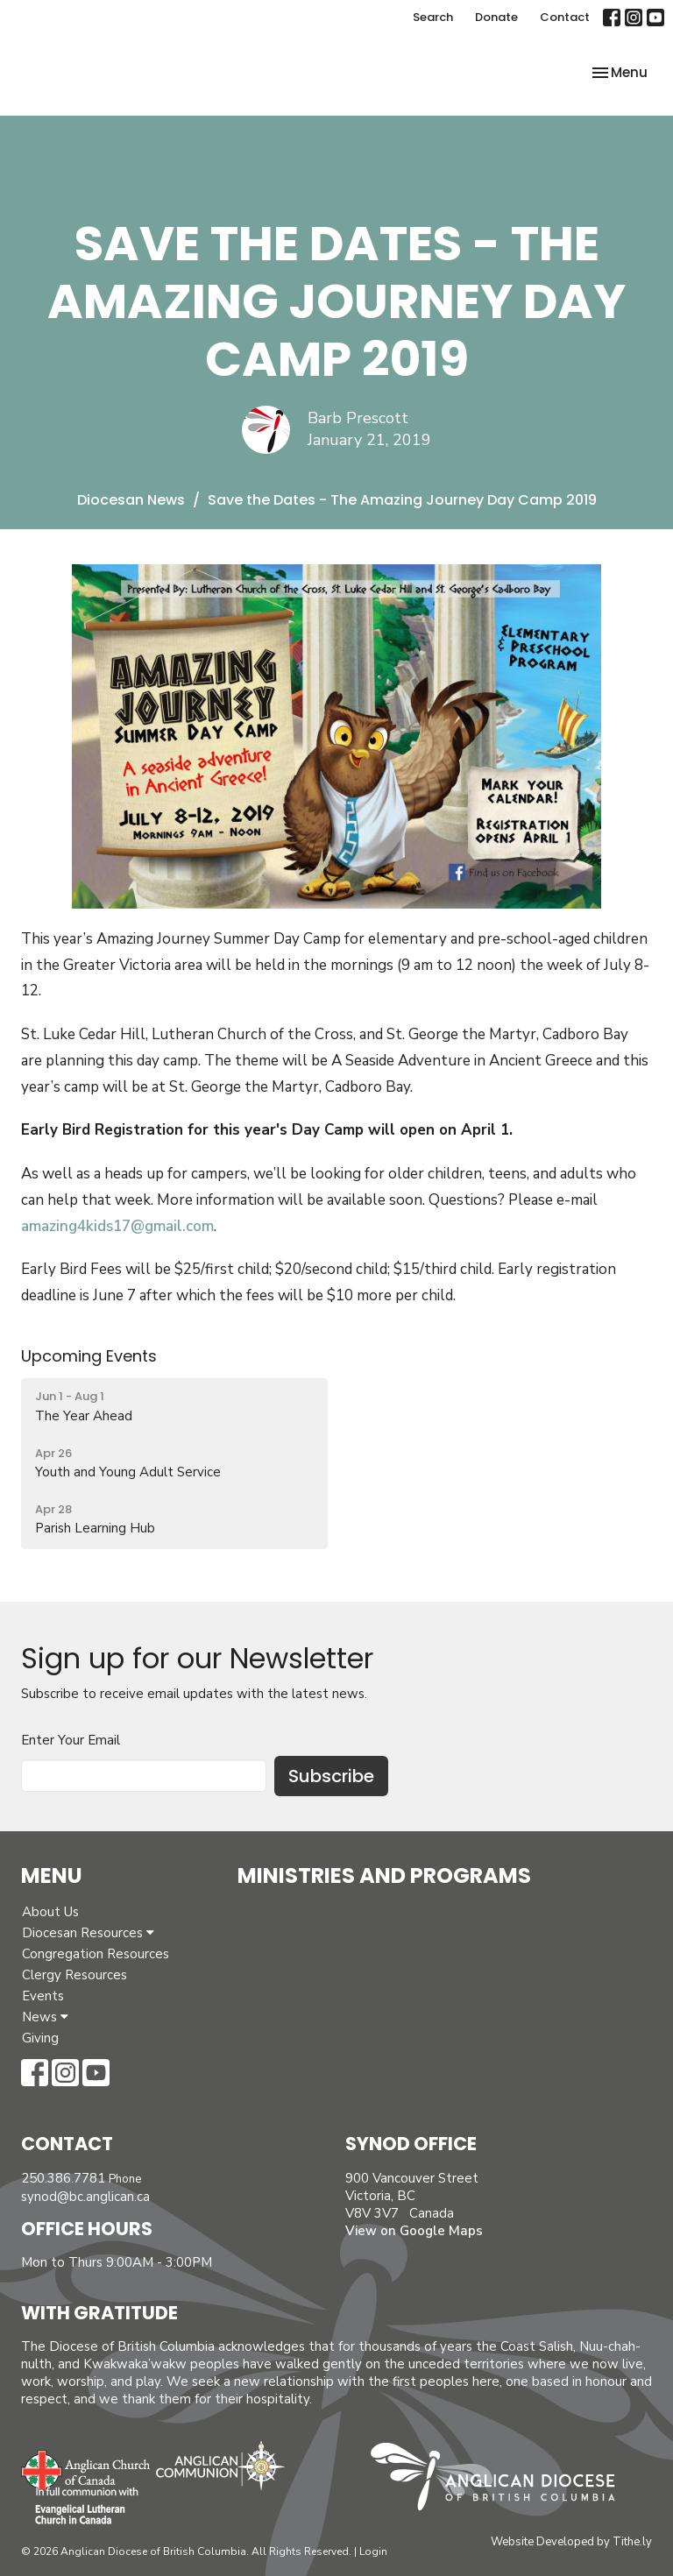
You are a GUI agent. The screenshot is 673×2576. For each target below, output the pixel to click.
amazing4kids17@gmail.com (117, 1226)
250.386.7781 (63, 2178)
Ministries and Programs (384, 1875)
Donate (496, 17)
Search (433, 17)
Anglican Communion (220, 2465)
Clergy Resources (74, 1975)
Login (373, 2551)
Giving (40, 2038)
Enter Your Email (70, 1740)
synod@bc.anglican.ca (85, 2196)
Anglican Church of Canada (86, 2468)
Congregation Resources (95, 1954)
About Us (50, 1912)
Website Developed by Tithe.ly (571, 2542)
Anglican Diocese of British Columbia (501, 2479)
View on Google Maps (414, 2231)
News (45, 2017)
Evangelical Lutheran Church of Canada (80, 2507)
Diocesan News (131, 500)
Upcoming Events (89, 1356)
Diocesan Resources (88, 1933)
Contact (565, 17)
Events (43, 1996)
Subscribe (331, 1776)
